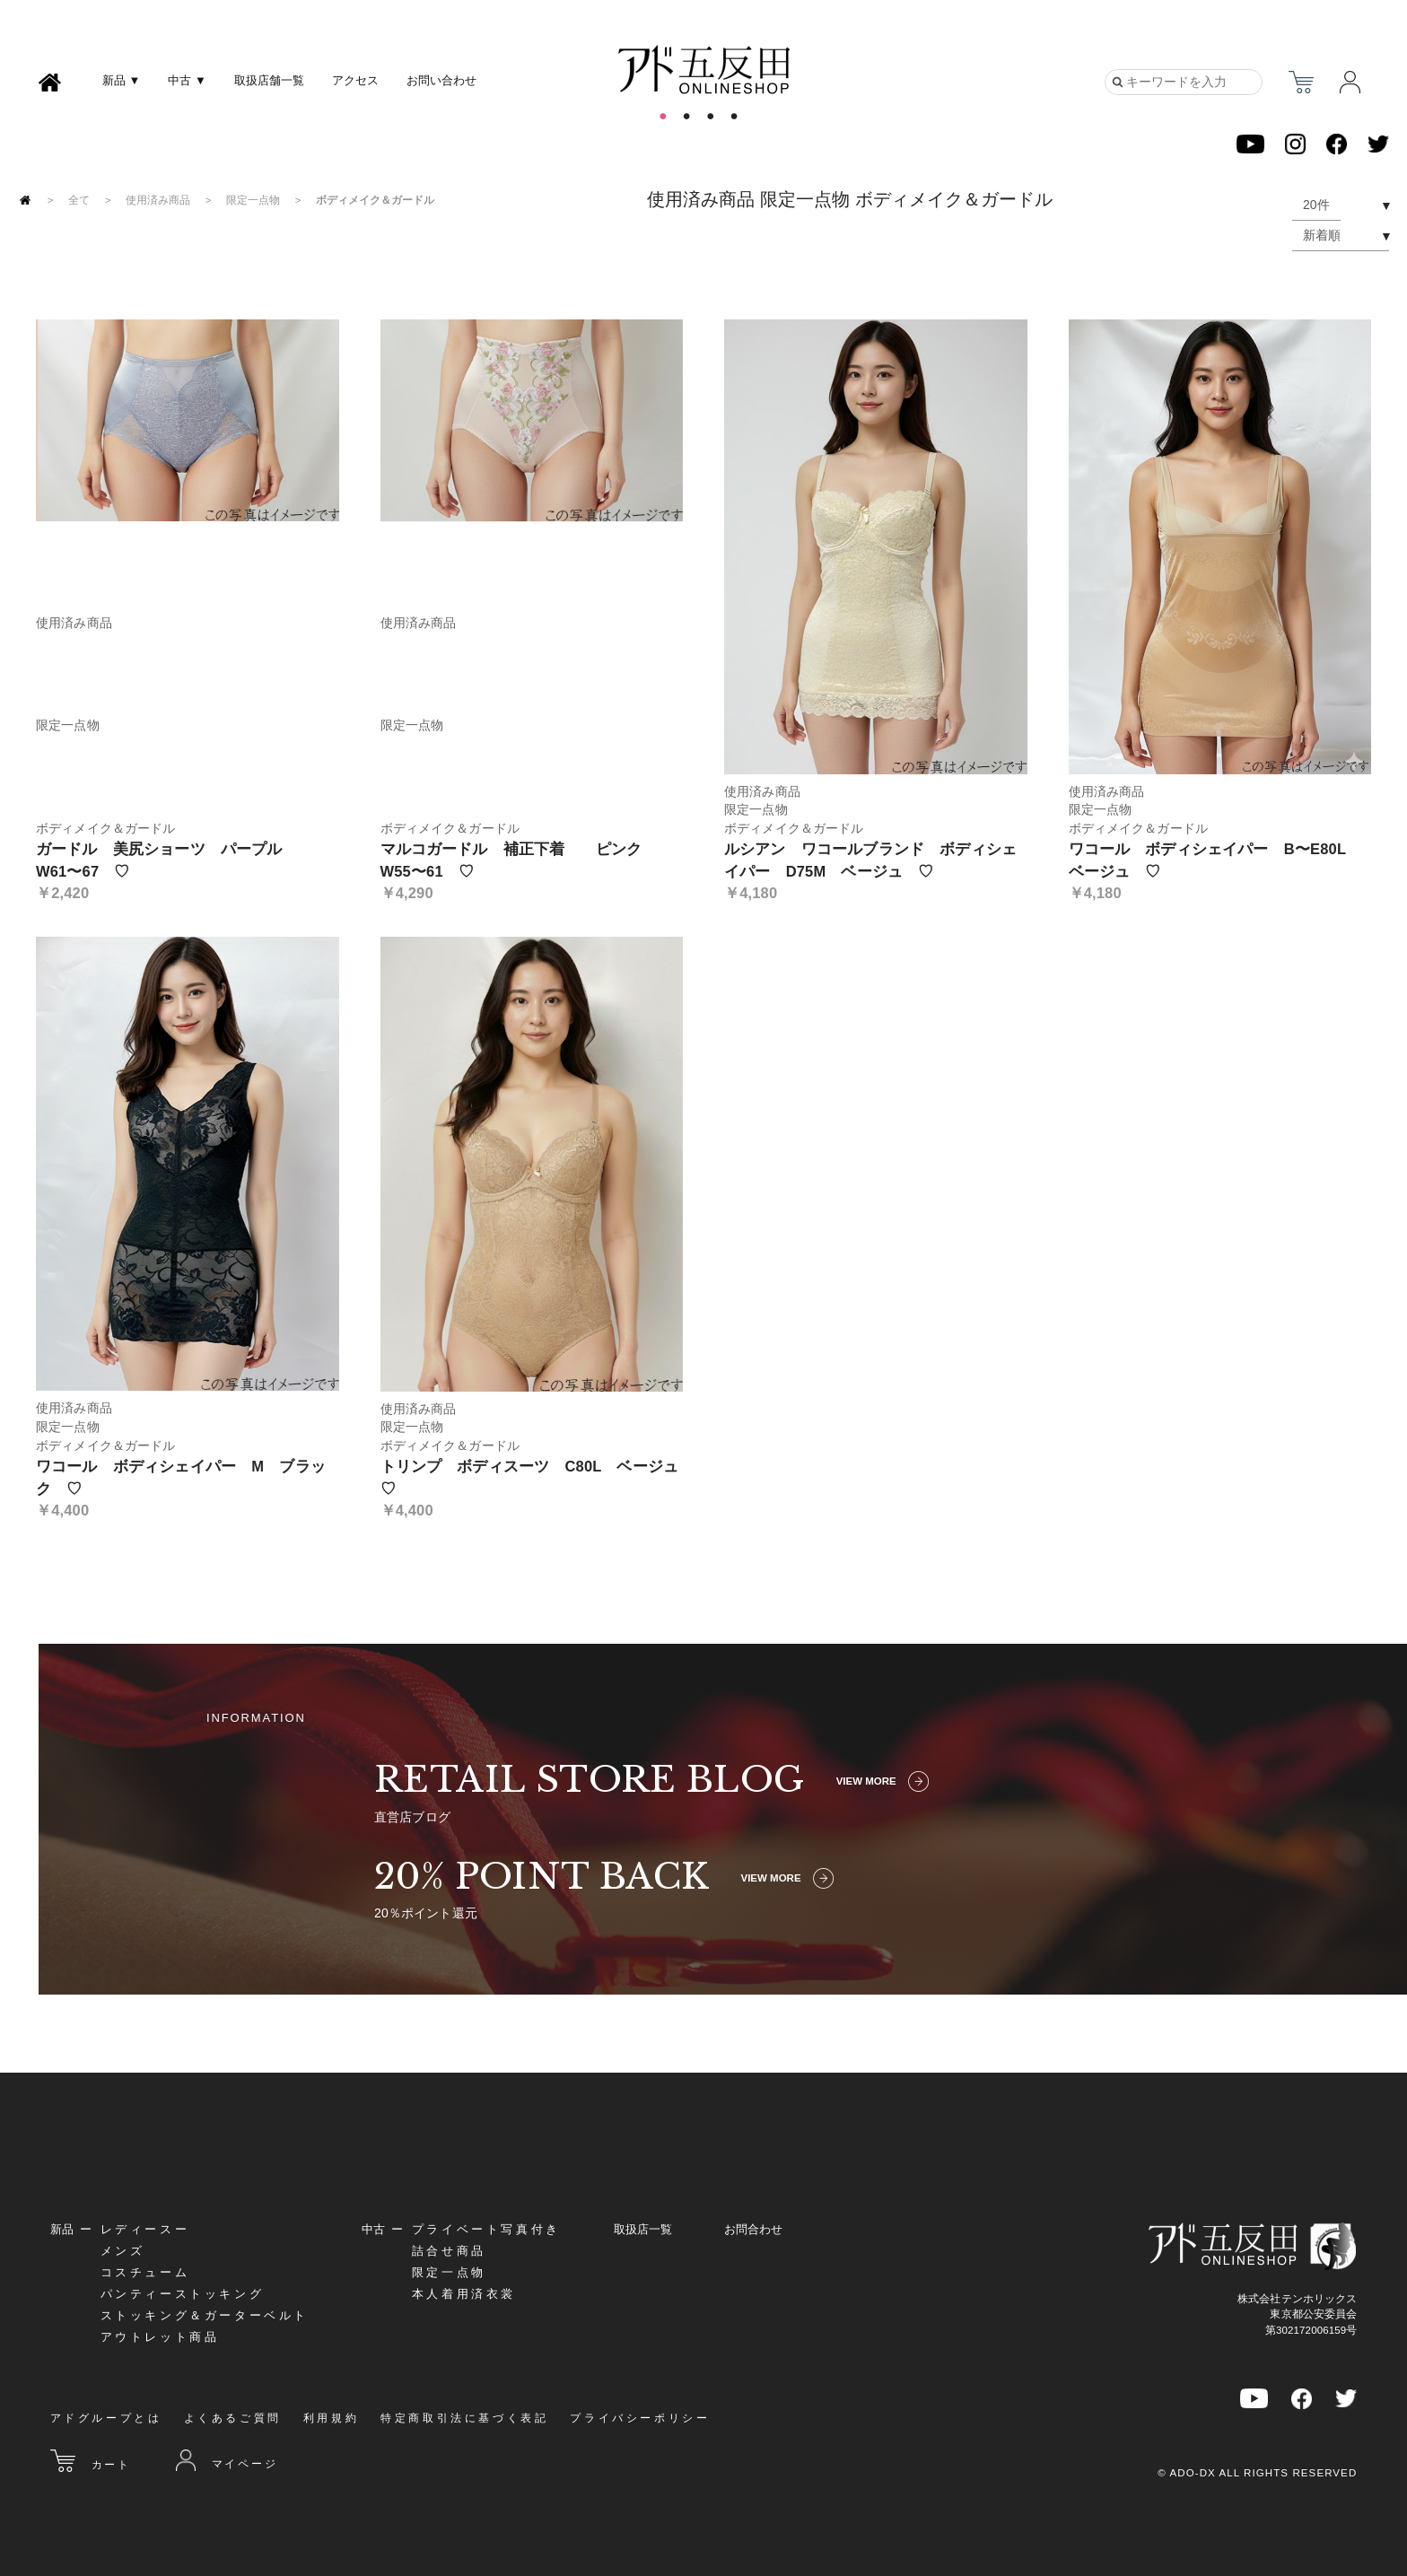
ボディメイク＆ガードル (375, 200)
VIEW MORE (882, 1781)
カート (90, 2460)
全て (79, 200)
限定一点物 (253, 200)
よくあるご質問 (233, 2418)
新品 (62, 2229)
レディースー (145, 2229)
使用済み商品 (158, 200)
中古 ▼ (186, 80)
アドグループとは (106, 2418)
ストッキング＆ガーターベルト (204, 2315)
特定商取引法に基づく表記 (464, 2418)
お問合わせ (753, 2229)
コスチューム (145, 2272)
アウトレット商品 (160, 2337)
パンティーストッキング (182, 2294)
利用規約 (331, 2418)
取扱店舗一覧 (269, 80)
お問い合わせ (441, 80)
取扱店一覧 (643, 2229)
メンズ (122, 2250)
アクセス (355, 80)
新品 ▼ (121, 80)
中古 (373, 2229)
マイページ (227, 2460)
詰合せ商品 (449, 2250)
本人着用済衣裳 (464, 2294)
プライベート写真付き (486, 2229)
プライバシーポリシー (640, 2418)
